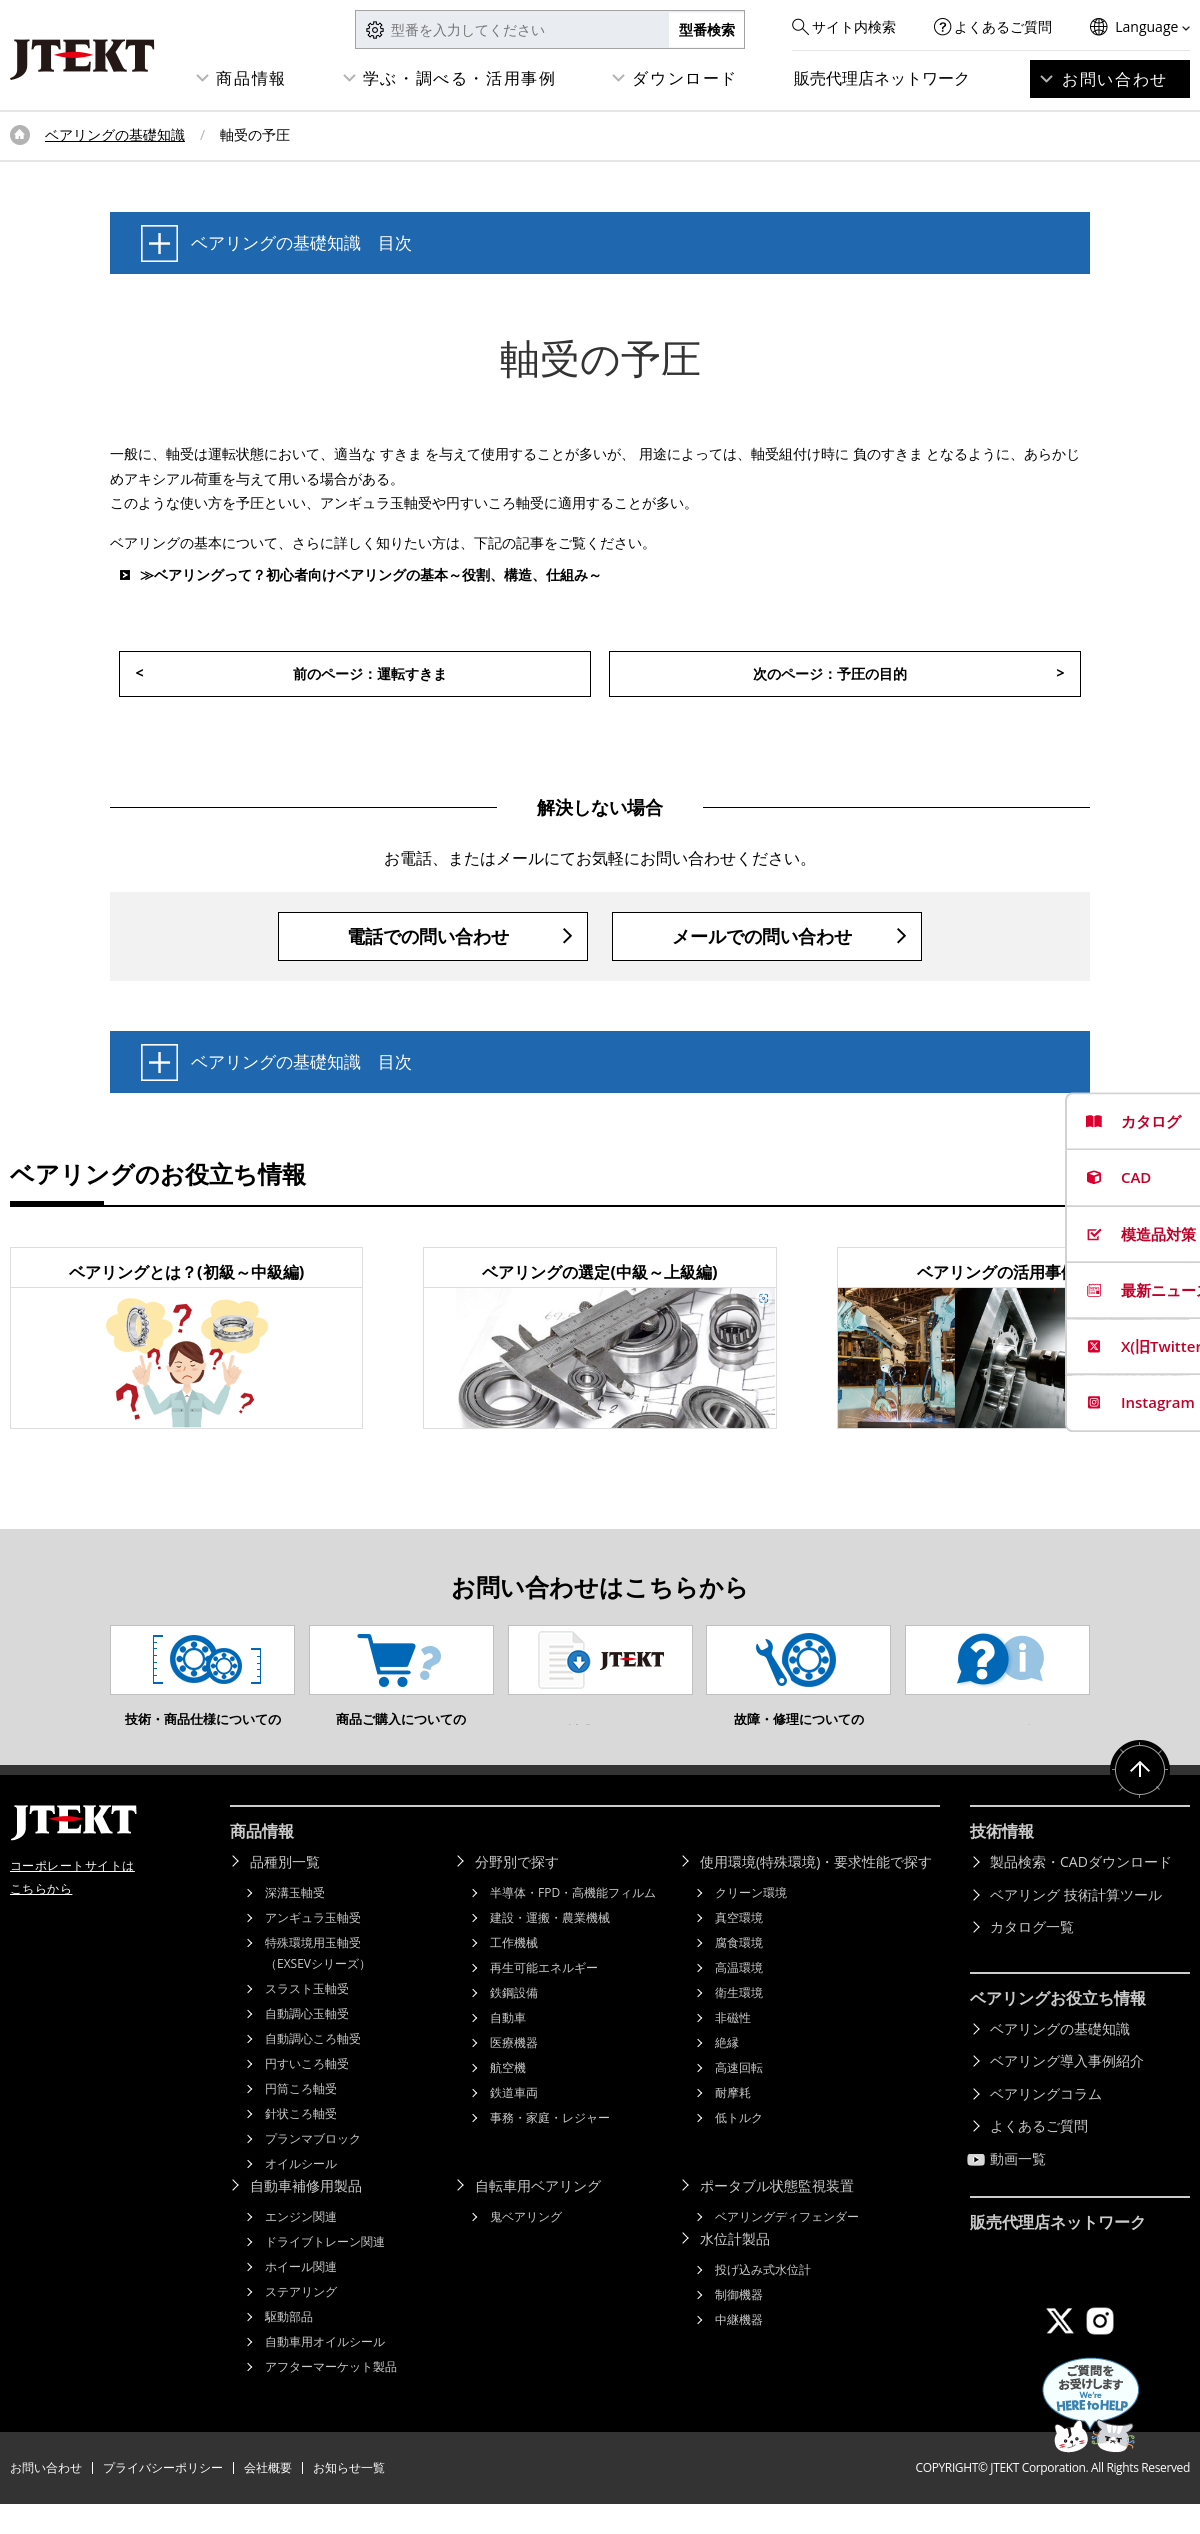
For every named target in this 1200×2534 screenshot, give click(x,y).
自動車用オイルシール (325, 2371)
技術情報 (1002, 1861)
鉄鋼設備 (514, 2022)
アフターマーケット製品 (331, 2396)
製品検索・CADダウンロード (1081, 1891)
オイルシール (301, 2193)
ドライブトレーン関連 (325, 2271)
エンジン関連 (301, 2246)
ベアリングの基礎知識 (115, 134)
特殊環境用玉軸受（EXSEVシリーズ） (318, 1983)
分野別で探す (517, 1891)
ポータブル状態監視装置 (777, 2215)
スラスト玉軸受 (307, 2018)
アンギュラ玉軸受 (313, 1947)
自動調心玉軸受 (307, 2043)
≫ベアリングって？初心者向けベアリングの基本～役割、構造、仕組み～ (371, 574)
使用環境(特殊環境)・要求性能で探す (816, 1891)
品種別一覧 (285, 1891)
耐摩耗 (733, 2122)
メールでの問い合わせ (762, 936)
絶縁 (727, 2072)
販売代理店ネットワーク (882, 78)
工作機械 (514, 1972)
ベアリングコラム (1046, 2123)
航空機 (508, 2097)
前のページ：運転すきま (370, 673)
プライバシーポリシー (163, 2497)
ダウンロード (685, 78)
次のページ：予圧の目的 (830, 673)
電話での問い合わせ (428, 936)
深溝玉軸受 (295, 1922)
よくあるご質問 (1003, 26)
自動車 (508, 2047)
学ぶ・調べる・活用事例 (460, 78)
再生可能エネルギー (544, 1997)
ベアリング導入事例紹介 (1067, 2090)
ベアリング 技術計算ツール (1076, 1924)
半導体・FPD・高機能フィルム (573, 1922)
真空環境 (739, 1947)
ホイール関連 (301, 2296)
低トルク (739, 2147)
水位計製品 (735, 2268)
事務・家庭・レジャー (550, 2147)
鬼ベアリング (526, 2246)
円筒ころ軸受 (301, 2118)
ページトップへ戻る (1140, 1800)
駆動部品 (289, 2346)
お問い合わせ (1115, 79)
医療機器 (514, 2072)
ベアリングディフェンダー (787, 2246)
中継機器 (739, 2349)
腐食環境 (739, 1972)
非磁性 (733, 2047)
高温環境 (739, 1997)
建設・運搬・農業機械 (550, 1947)
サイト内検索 (854, 26)
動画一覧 (1018, 2188)
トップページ (20, 135)
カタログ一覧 (1032, 1956)
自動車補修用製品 (306, 2215)
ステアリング (301, 2321)
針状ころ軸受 (301, 2143)
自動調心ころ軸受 (313, 2068)
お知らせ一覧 (349, 2497)
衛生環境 (739, 2022)
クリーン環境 (751, 1922)
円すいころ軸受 (307, 2093)
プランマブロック (313, 2168)
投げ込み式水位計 (763, 2299)
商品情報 (251, 78)
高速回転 (739, 2097)
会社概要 (268, 2497)
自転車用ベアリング (538, 2215)
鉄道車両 (514, 2122)
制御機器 (739, 2324)
